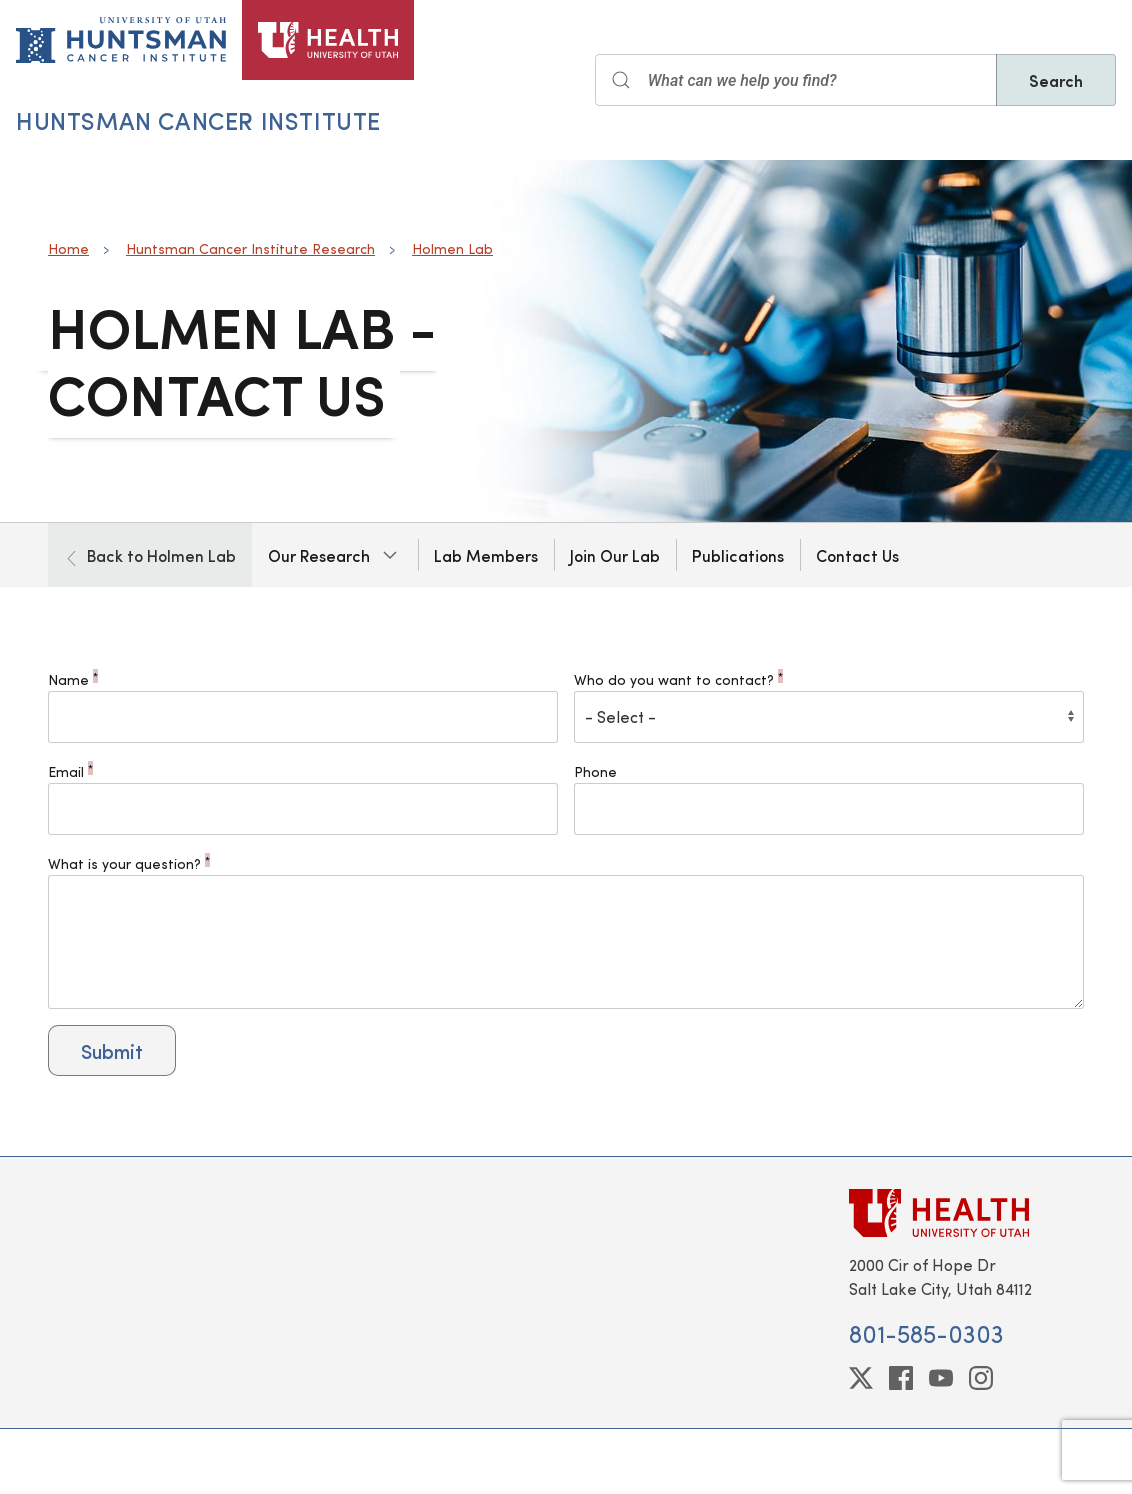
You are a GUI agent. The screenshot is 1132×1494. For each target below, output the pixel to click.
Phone (595, 771)
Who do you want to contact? (678, 679)
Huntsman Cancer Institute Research (250, 248)
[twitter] (861, 1378)
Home (68, 248)
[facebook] (901, 1378)
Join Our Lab (615, 555)
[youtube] (941, 1378)
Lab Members (486, 555)
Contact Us (857, 555)
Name (73, 679)
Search (1056, 80)
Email (70, 771)
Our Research (319, 555)
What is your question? (129, 863)
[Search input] (796, 80)
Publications (738, 555)
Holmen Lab (452, 248)
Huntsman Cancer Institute (198, 120)
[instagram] (981, 1378)
